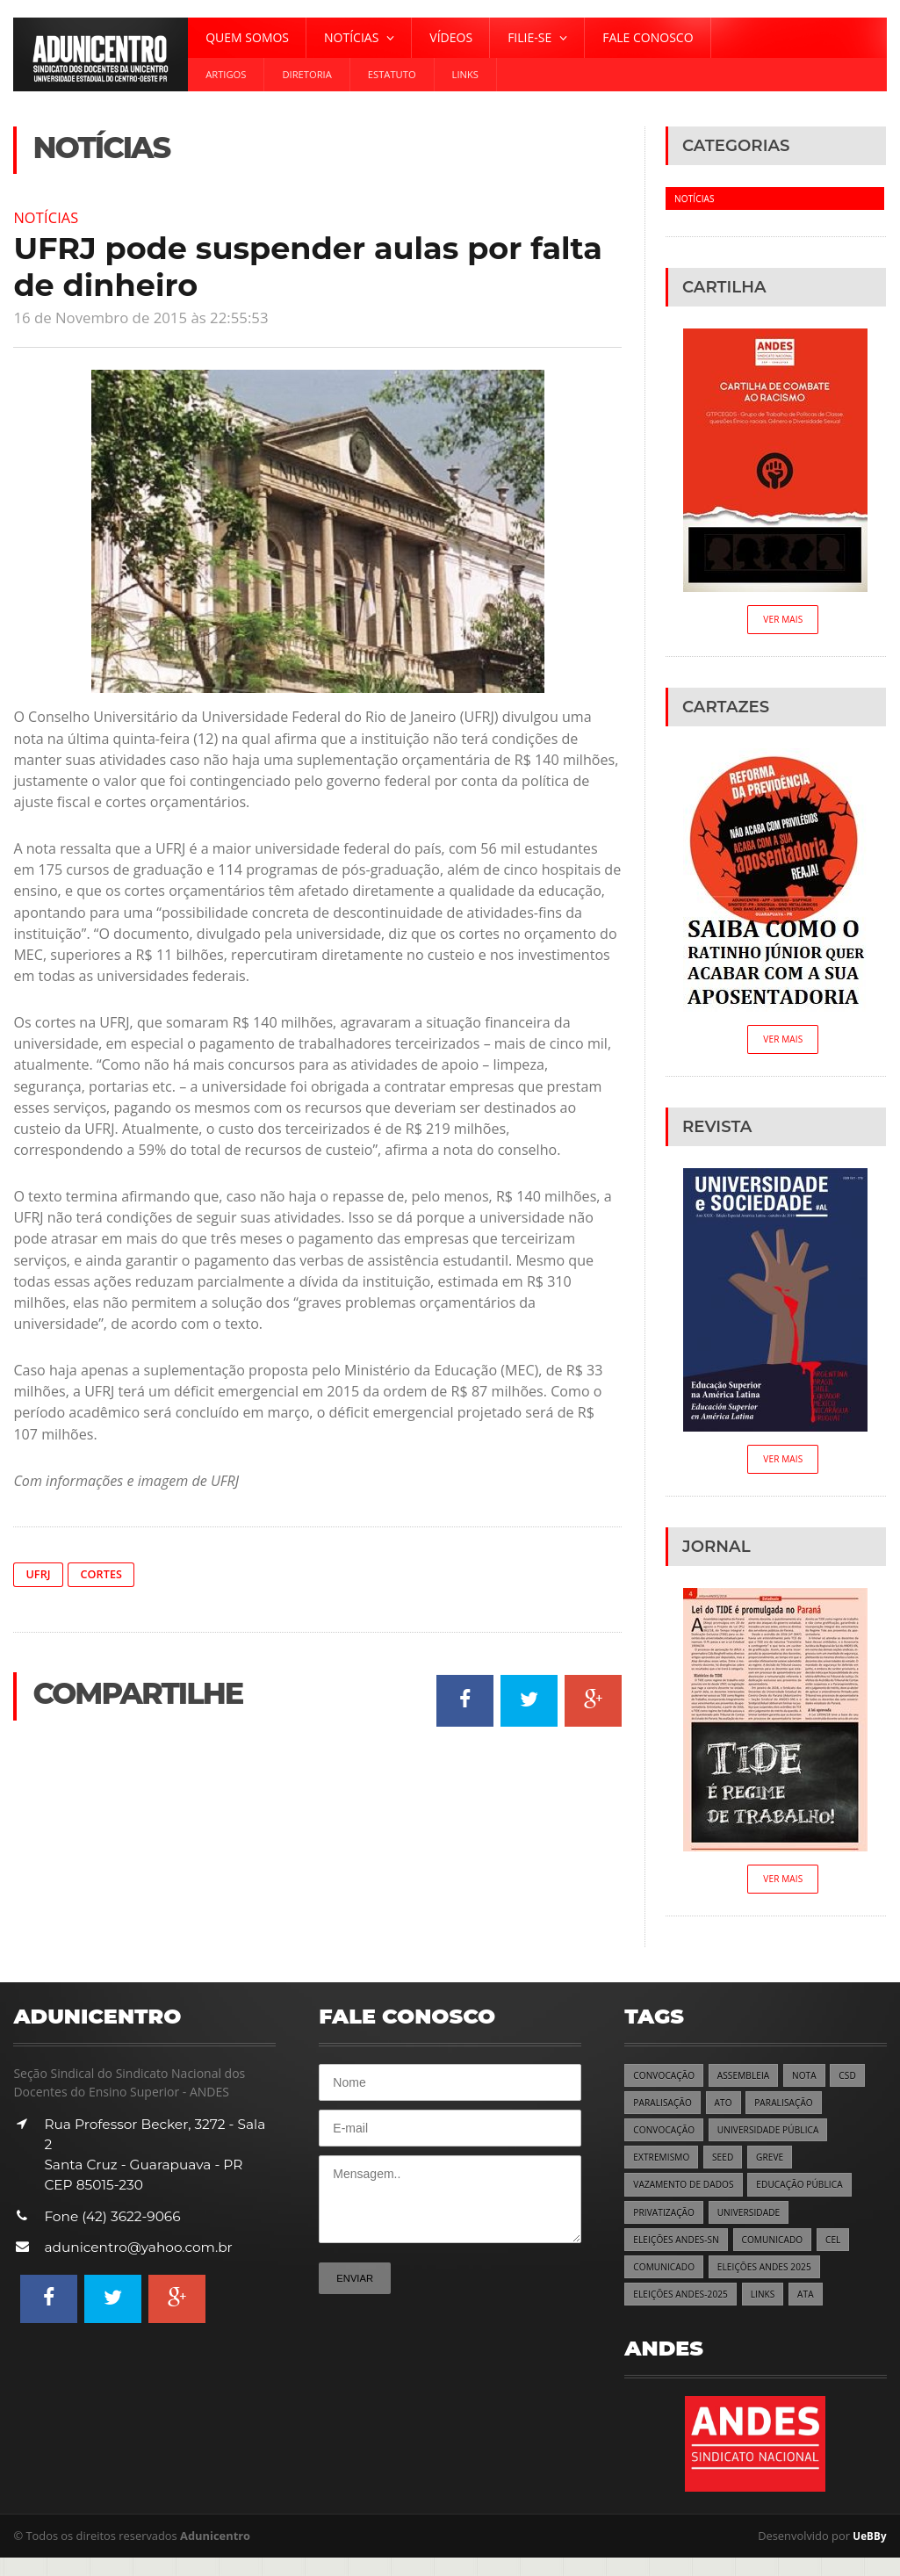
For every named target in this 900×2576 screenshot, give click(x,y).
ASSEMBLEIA (751, 2082)
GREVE (778, 2169)
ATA (817, 2311)
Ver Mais (782, 620)
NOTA (816, 2082)
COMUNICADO (782, 2254)
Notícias (48, 216)
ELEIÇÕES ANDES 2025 (774, 2282)
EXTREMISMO (664, 2169)
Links (465, 74)
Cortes (105, 1575)
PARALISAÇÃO (665, 2111)
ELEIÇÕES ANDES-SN (680, 2254)
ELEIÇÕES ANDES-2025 (685, 2311)
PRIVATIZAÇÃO (666, 2226)
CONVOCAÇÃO (667, 2082)
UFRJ (39, 1575)
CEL (847, 2254)
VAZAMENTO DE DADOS (688, 2197)
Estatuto (392, 74)
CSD (861, 2082)
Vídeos (450, 37)
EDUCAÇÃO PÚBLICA (813, 2197)
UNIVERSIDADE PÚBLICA (778, 2140)
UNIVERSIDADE (757, 2226)
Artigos (225, 74)
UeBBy (868, 2553)
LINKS (773, 2311)
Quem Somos (247, 37)
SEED (729, 2169)
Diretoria (306, 74)
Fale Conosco (647, 37)
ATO (729, 2111)
